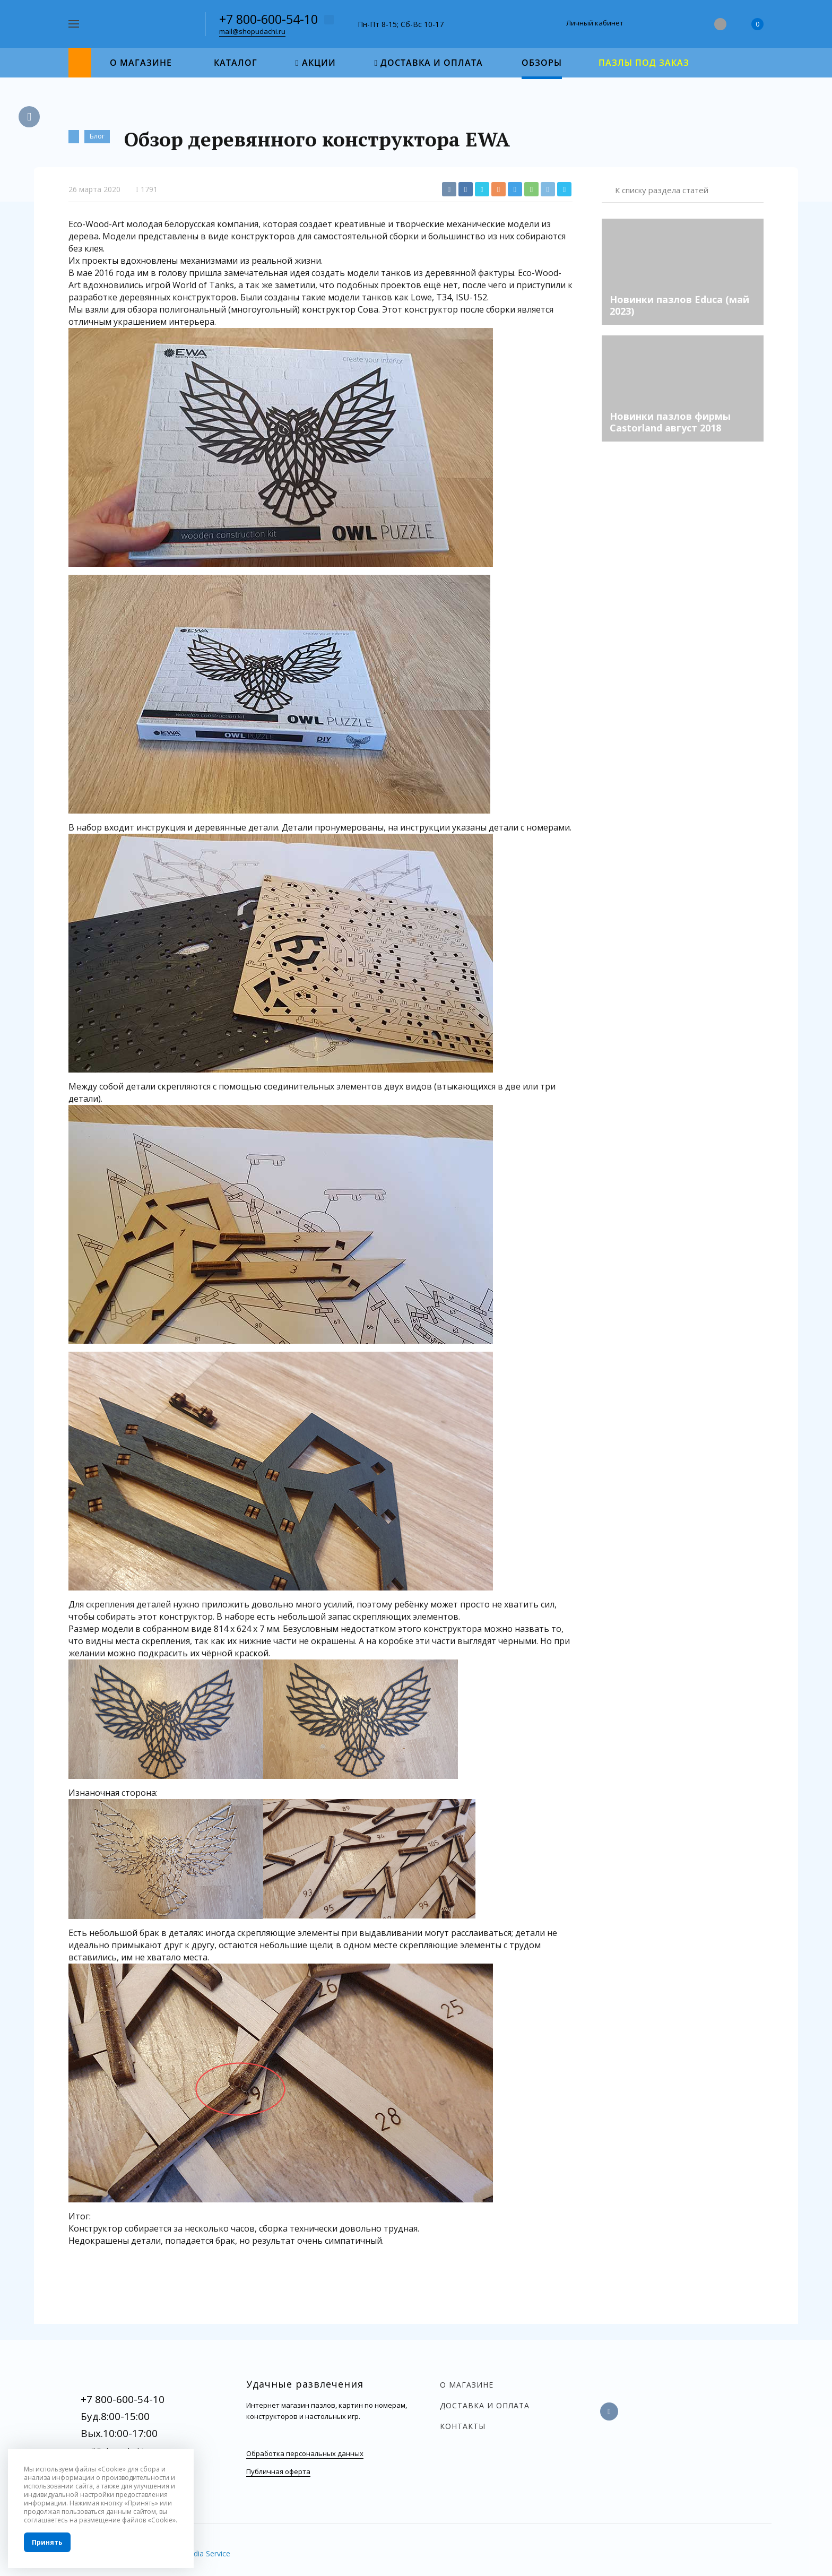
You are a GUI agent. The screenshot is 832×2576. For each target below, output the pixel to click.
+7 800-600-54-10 (268, 19)
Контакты (463, 2426)
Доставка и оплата (485, 2405)
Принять (47, 2542)
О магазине (466, 2385)
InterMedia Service (198, 2553)
